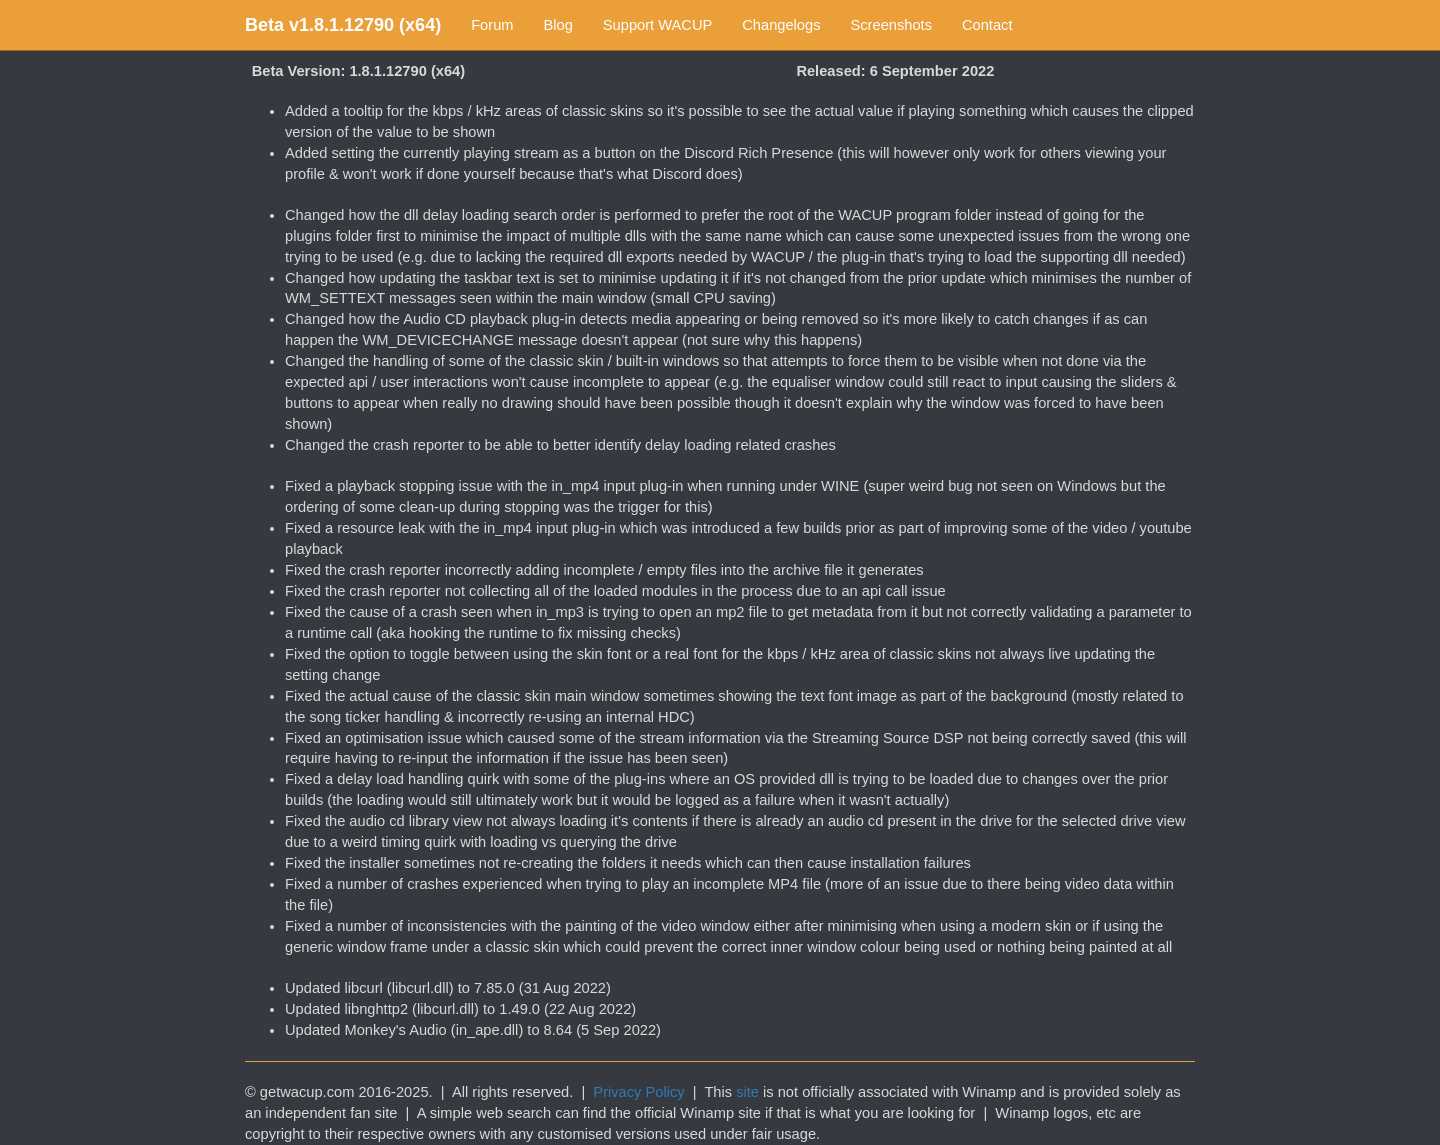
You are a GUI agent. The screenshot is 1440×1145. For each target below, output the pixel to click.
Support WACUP (657, 25)
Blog (558, 25)
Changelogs (781, 25)
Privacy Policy (638, 1092)
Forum (492, 25)
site (747, 1092)
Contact (987, 25)
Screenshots (891, 25)
